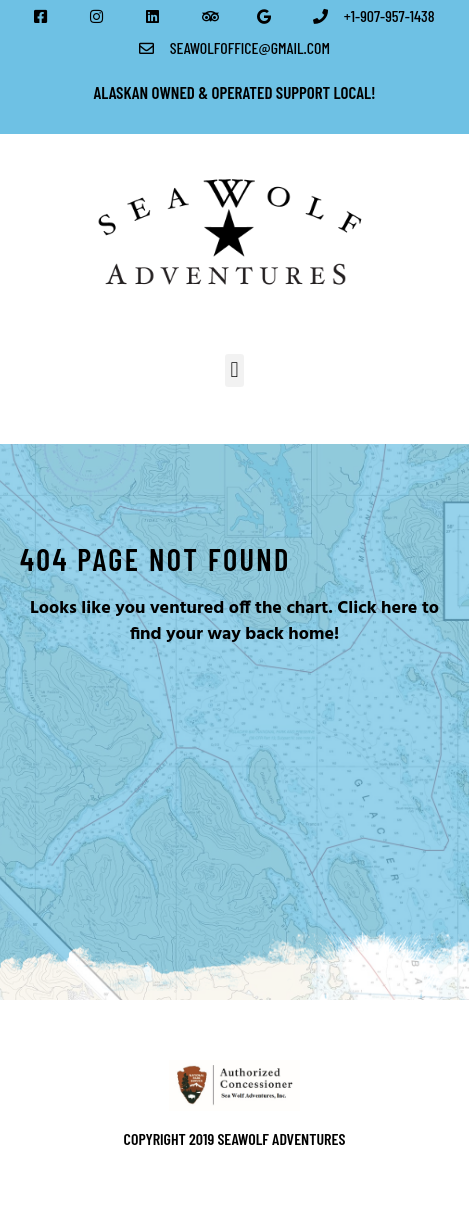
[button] (234, 370)
